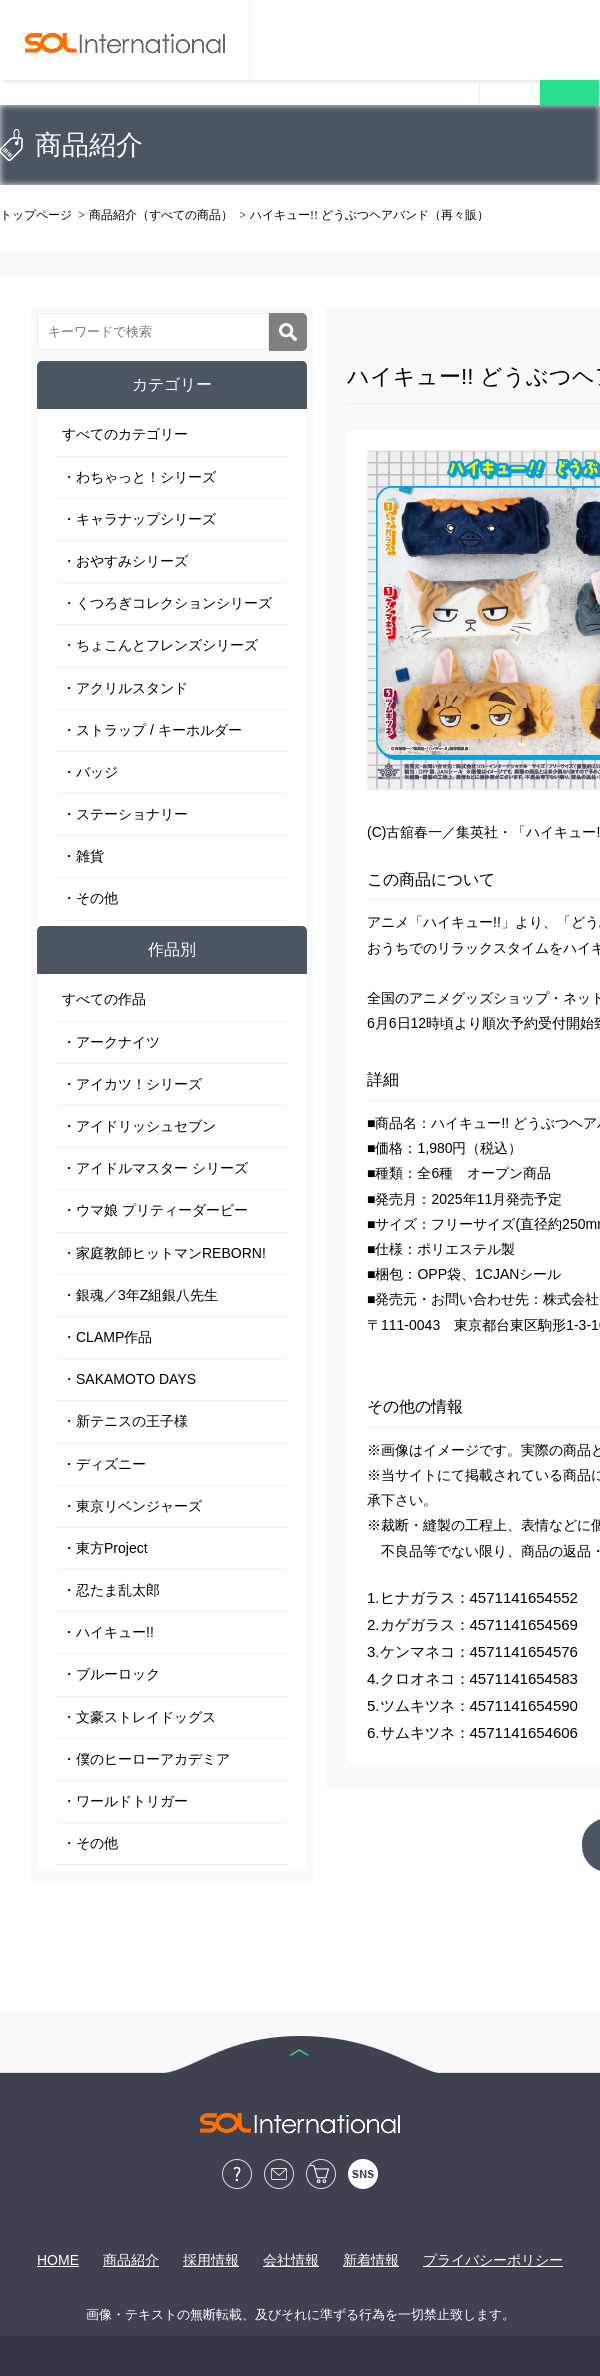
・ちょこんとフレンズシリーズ (160, 645)
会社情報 (291, 2260)
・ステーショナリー (125, 814)
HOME (58, 2260)
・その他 (90, 898)
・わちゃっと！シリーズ (139, 477)
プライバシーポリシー (493, 2260)
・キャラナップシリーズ (139, 519)
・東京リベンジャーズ (132, 1506)
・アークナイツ (111, 1042)
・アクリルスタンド (125, 688)
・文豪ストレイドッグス (139, 1717)
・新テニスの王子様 (125, 1421)
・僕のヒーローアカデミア (146, 1759)
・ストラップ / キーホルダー (152, 730)
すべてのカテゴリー (125, 434)
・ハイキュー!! (108, 1632)
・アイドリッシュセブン (139, 1126)
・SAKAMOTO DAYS (129, 1379)
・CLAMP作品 (107, 1337)
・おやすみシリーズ (125, 561)
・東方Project (105, 1548)
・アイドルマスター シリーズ (155, 1168)
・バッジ (90, 772)
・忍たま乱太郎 (111, 1590)
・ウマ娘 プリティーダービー (155, 1210)
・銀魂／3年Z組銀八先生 (140, 1295)
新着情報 (371, 2260)
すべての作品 (104, 999)
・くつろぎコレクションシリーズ (167, 603)
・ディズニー (104, 1464)
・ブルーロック (111, 1674)
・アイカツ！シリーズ (132, 1084)
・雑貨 (83, 856)
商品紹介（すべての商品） (161, 215)
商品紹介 (131, 2260)
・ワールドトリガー (125, 1801)
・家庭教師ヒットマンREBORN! (164, 1253)
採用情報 (211, 2260)
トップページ (36, 215)
